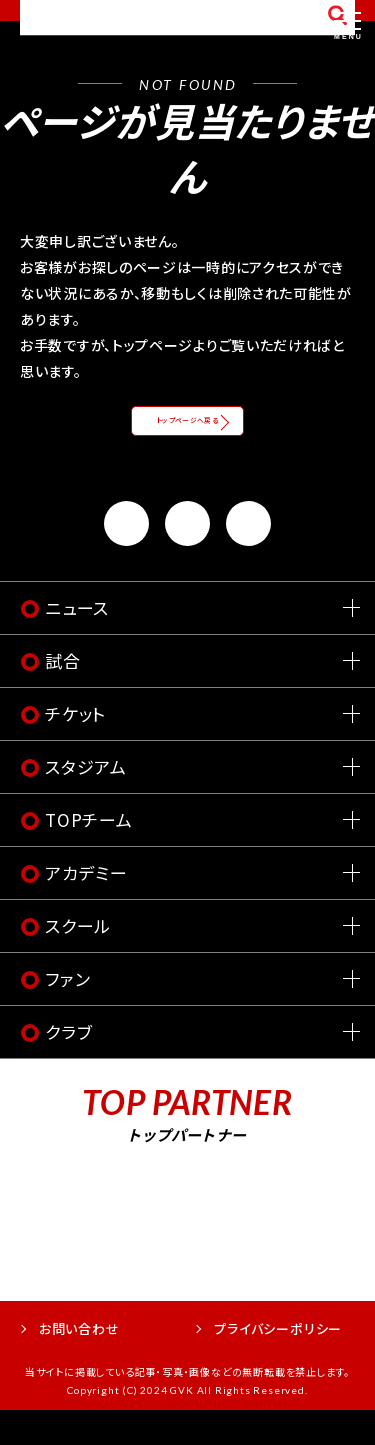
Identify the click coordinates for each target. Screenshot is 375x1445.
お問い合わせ (79, 1362)
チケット (75, 748)
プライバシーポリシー (278, 1362)
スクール (78, 960)
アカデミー (86, 907)
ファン (67, 1013)
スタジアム (86, 801)
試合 (63, 695)
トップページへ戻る (188, 437)
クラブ (68, 1066)
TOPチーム (89, 854)
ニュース (77, 642)
